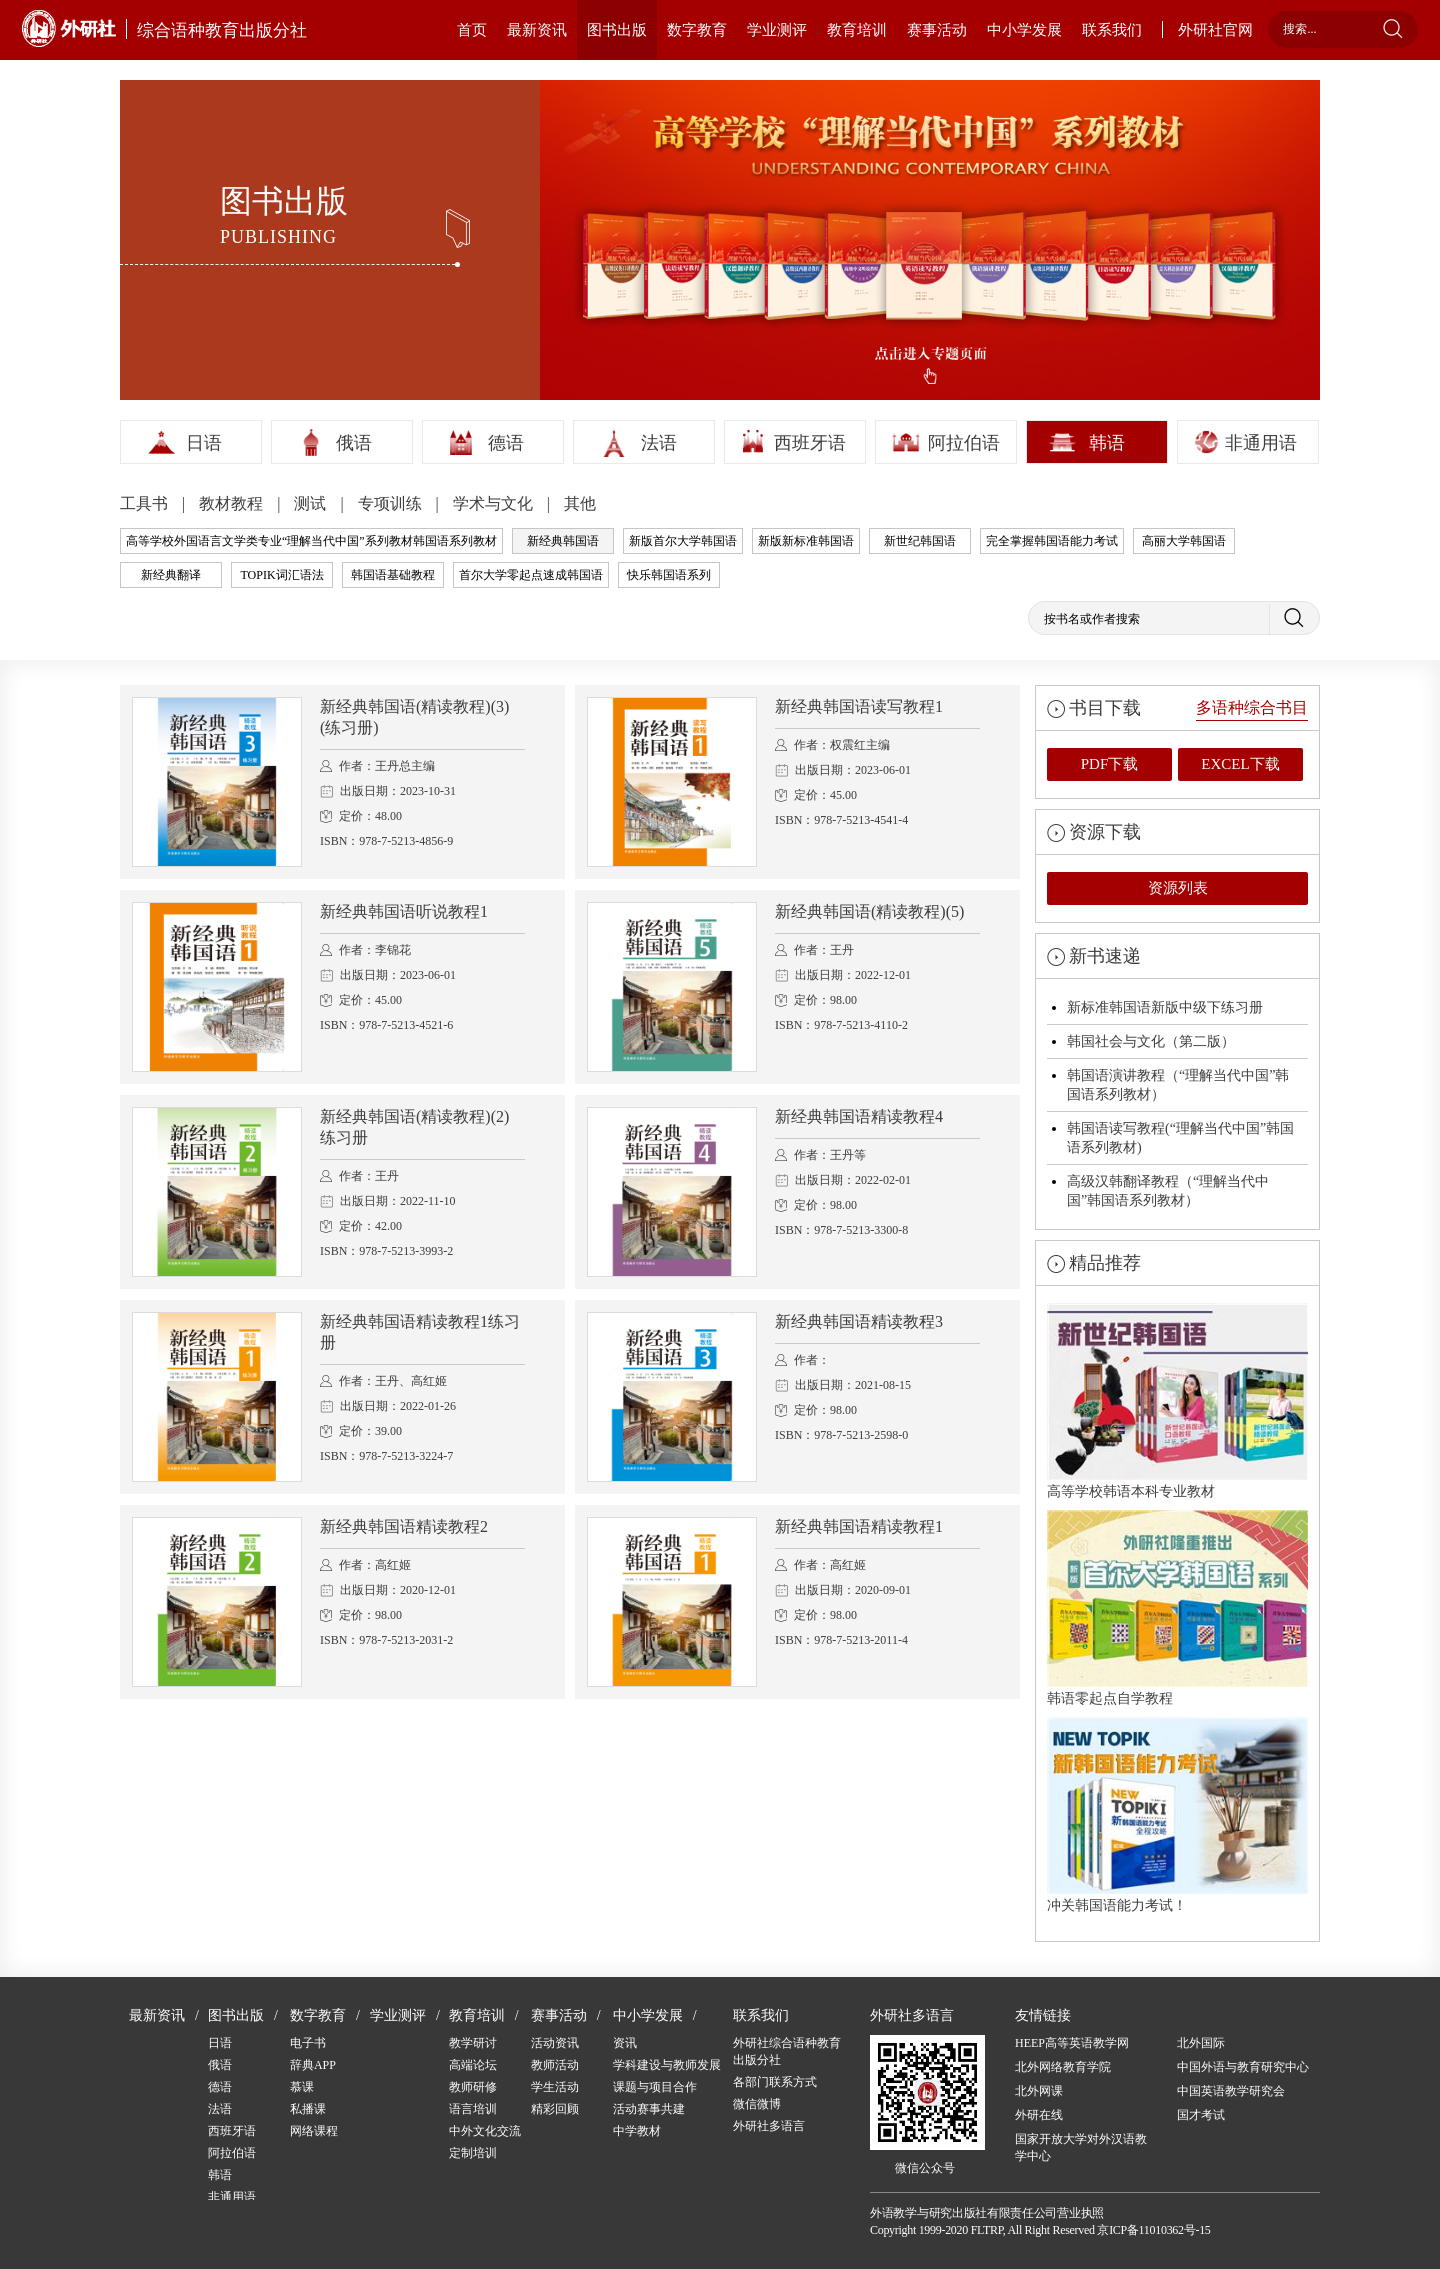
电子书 (308, 2043)
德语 (506, 443)
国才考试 (1201, 2115)
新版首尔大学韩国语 (683, 541)
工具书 (146, 503)
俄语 (354, 443)
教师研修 (473, 2087)
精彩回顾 (555, 2109)
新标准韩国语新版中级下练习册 (1165, 1007)
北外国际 (1201, 2043)
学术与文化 (495, 503)
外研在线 (1039, 2115)
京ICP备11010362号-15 (1153, 2230)
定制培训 (473, 2153)
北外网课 (1039, 2091)
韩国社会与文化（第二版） (1151, 1041)
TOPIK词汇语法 (281, 575)
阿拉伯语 (964, 443)
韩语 (1107, 443)
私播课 (308, 2109)
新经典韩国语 (563, 541)
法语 (659, 443)
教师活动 (555, 2065)
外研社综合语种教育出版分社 (787, 2051)
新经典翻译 (171, 575)
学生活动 (555, 2087)
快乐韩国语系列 (669, 575)
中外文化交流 (485, 2131)
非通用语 (1261, 443)
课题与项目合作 (655, 2087)
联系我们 (1112, 30)
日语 (204, 443)
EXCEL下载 (1240, 764)
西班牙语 (810, 443)
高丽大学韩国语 (1184, 541)
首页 (472, 30)
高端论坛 (473, 2065)
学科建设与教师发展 (667, 2065)
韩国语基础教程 (393, 575)
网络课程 (314, 2131)
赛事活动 (937, 30)
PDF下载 (1110, 764)
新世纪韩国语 (920, 541)
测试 (312, 503)
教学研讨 (473, 2043)
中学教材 (637, 2131)
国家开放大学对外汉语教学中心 (1081, 2147)
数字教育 (697, 30)
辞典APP (313, 2065)
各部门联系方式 (775, 2082)
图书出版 (617, 30)
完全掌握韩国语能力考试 (1052, 541)
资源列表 (1178, 888)
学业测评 (777, 30)
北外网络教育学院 (1063, 2067)
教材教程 (233, 503)
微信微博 (757, 2104)
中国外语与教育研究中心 (1243, 2067)
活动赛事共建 (649, 2109)
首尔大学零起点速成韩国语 (531, 575)
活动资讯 (555, 2043)
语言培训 (473, 2109)
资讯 (625, 2043)
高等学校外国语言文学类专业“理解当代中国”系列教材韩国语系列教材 (311, 541)
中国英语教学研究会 (1231, 2091)
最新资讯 (537, 30)
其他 (580, 503)
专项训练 (392, 503)
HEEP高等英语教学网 (1072, 2043)
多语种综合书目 (1252, 707)
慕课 (302, 2087)
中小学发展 (1024, 30)
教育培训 (857, 30)
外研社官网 (1215, 30)
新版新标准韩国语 (806, 541)
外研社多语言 (769, 2126)
